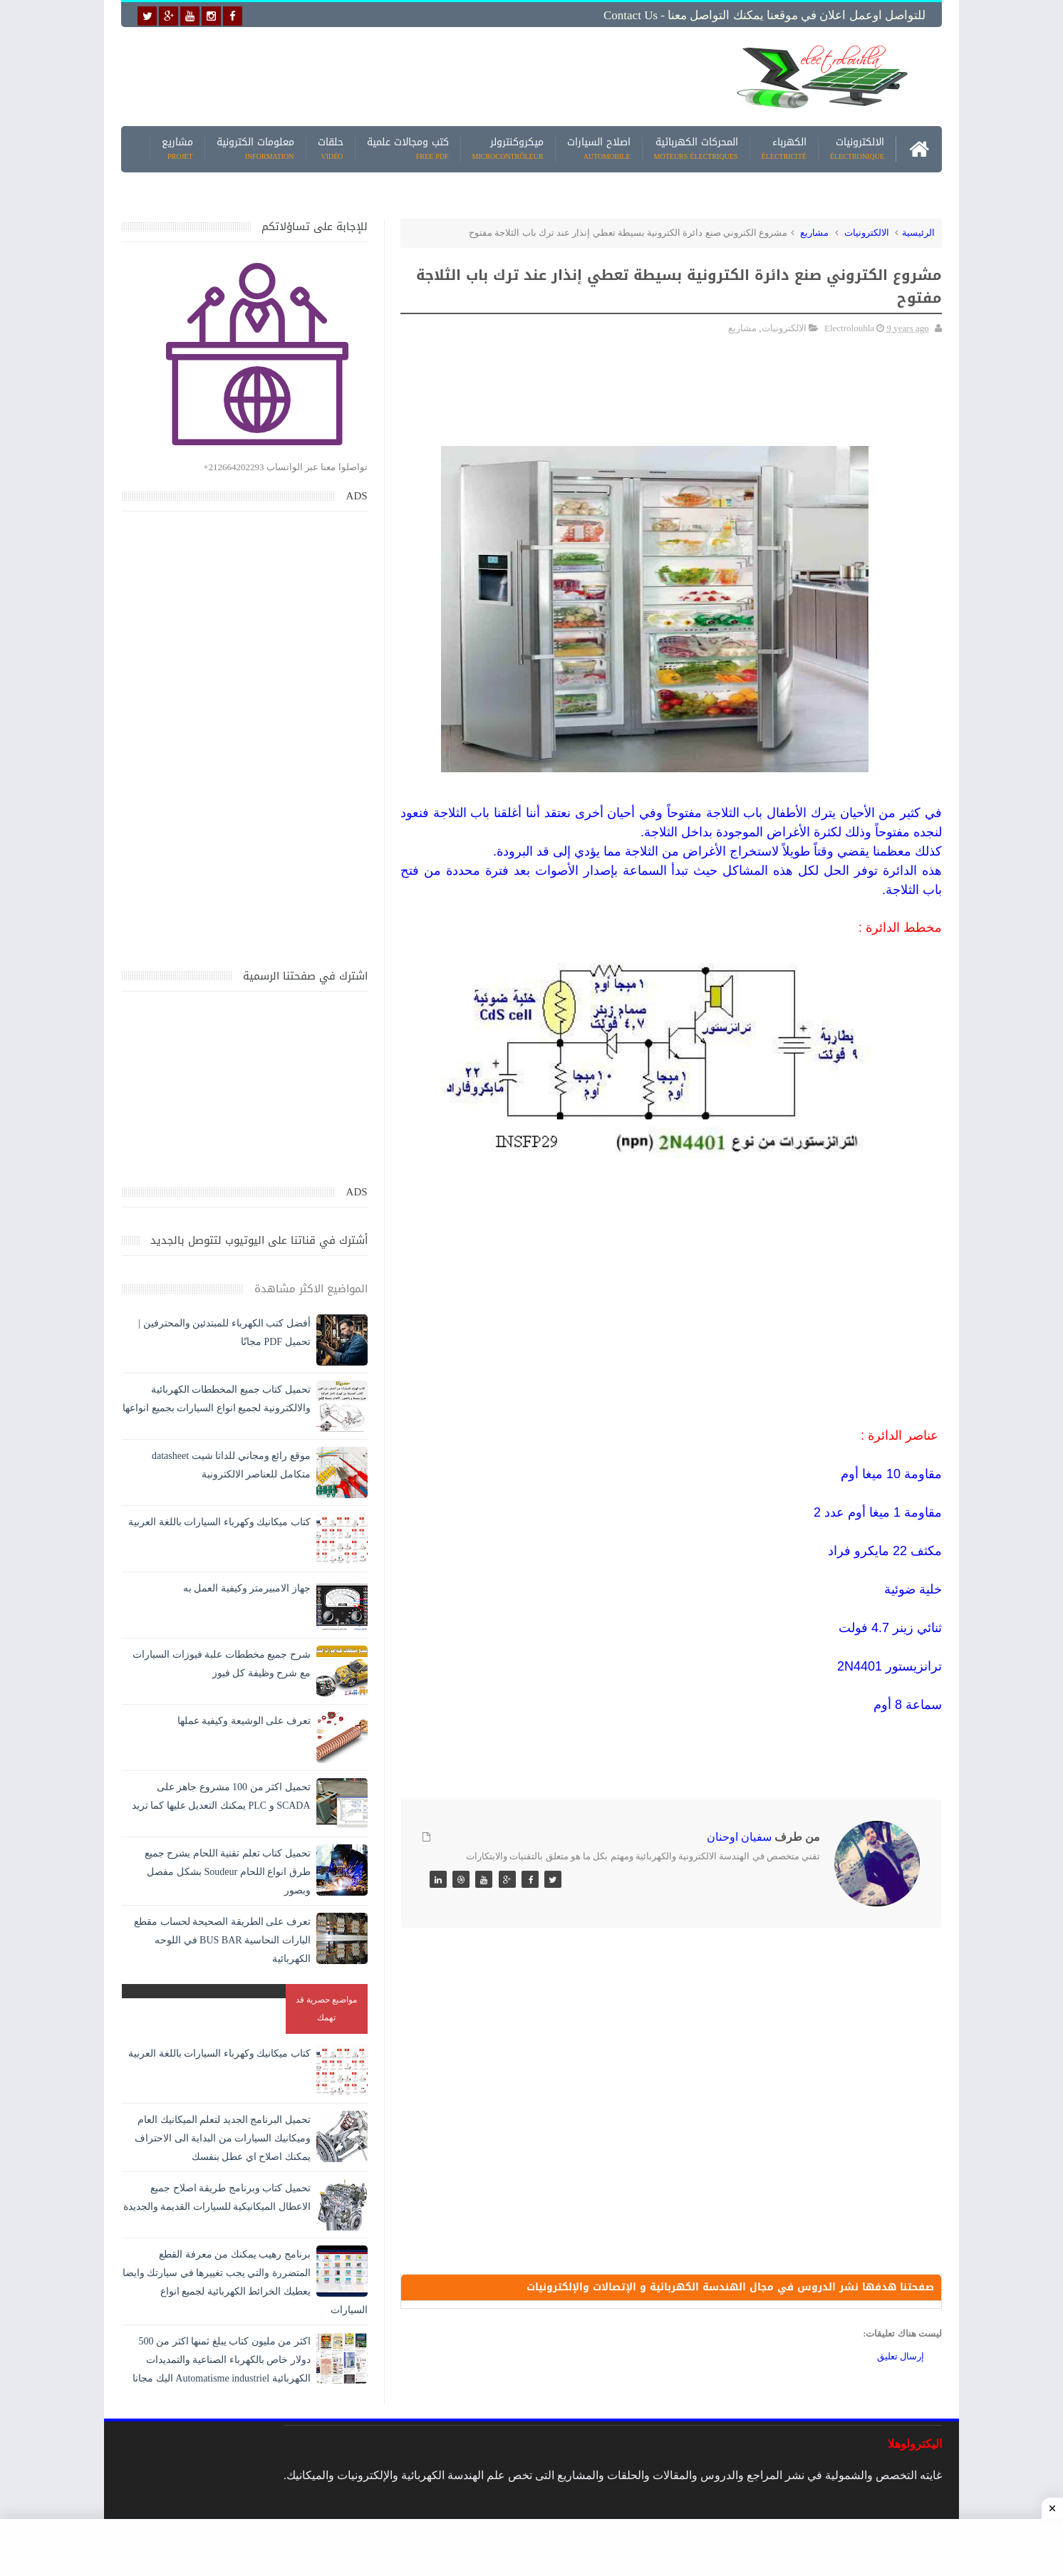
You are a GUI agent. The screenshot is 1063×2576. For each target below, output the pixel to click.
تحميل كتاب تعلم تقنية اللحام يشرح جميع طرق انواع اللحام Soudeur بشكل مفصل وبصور (228, 1872)
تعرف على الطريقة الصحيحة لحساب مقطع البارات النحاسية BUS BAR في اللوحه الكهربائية (222, 1940)
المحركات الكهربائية (696, 149)
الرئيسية (918, 232)
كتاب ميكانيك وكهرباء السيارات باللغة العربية (219, 1522)
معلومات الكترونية (255, 149)
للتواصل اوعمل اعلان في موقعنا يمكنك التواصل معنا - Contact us (764, 15)
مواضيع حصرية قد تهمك (326, 2008)
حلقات (330, 149)
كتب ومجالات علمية (408, 149)
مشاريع (177, 149)
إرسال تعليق (900, 2356)
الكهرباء (784, 149)
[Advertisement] (420, 76)
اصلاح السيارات (599, 149)
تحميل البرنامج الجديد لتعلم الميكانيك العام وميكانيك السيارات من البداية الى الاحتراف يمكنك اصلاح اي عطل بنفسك (223, 2138)
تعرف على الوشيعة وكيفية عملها (244, 1720)
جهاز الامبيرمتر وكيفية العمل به (247, 1588)
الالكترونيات (857, 149)
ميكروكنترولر (508, 149)
